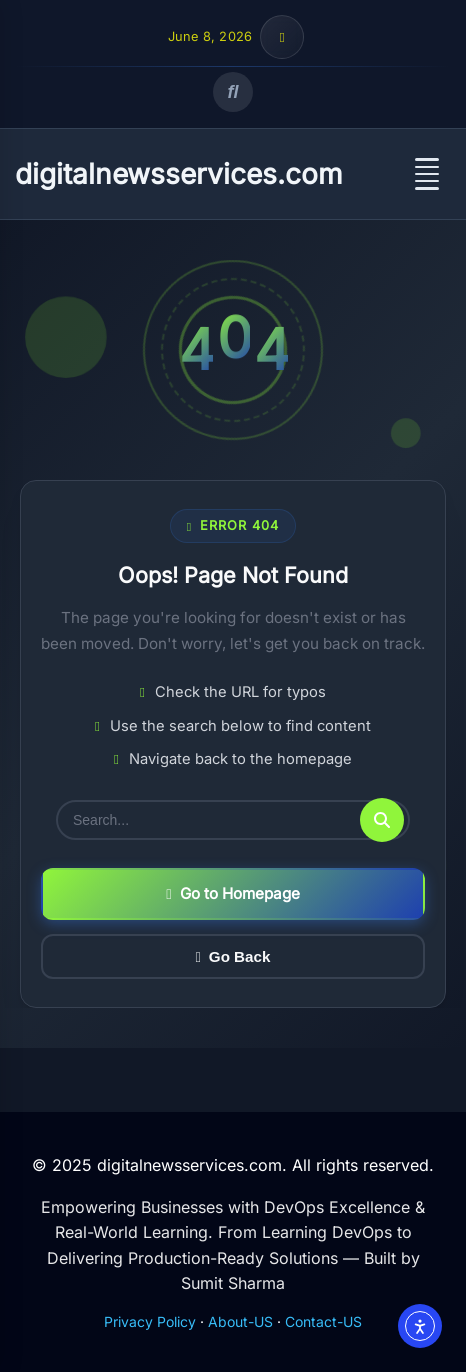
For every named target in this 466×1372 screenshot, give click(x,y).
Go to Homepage (232, 893)
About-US (240, 1321)
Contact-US (323, 1321)
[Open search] (233, 92)
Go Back (233, 956)
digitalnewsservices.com (179, 174)
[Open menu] (427, 174)
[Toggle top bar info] (282, 37)
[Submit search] (382, 820)
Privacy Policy (150, 1321)
